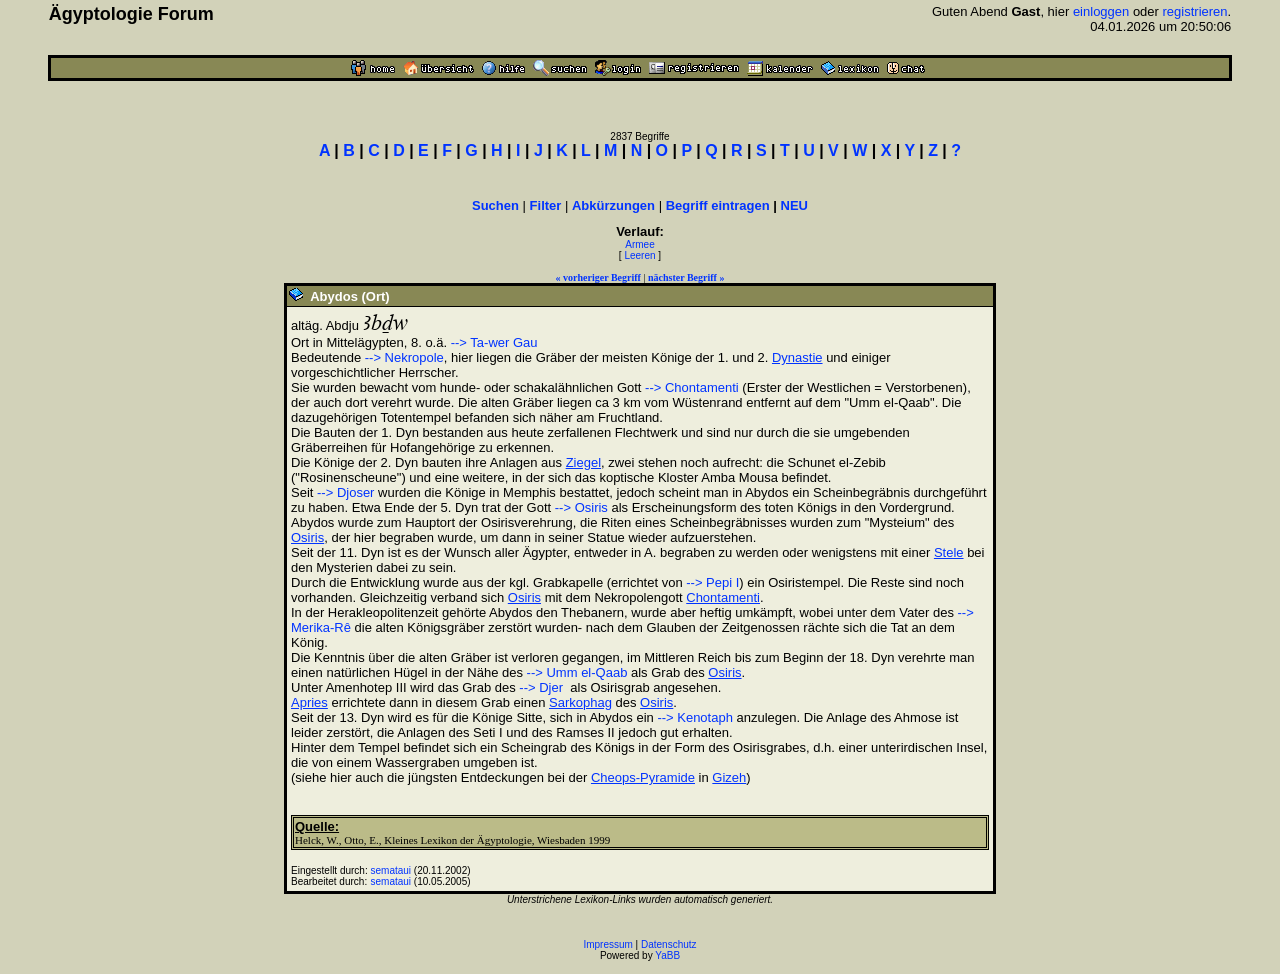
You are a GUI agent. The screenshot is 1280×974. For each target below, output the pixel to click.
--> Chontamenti (692, 387)
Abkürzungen (613, 205)
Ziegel (583, 462)
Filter (546, 205)
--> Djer (541, 687)
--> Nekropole (404, 357)
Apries (309, 702)
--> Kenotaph (695, 717)
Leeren (639, 255)
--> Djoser (345, 492)
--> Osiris (581, 507)
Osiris (307, 537)
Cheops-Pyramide (643, 777)
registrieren (1195, 11)
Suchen (495, 205)
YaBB (667, 955)
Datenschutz (669, 944)
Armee (639, 244)
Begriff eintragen (718, 205)
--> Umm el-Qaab (577, 672)
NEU (794, 205)
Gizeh (729, 777)
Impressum (607, 944)
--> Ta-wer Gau (494, 342)
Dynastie (797, 357)
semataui (391, 870)
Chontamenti (723, 597)
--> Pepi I (712, 582)
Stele (949, 552)
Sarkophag (580, 702)
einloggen (1101, 11)
